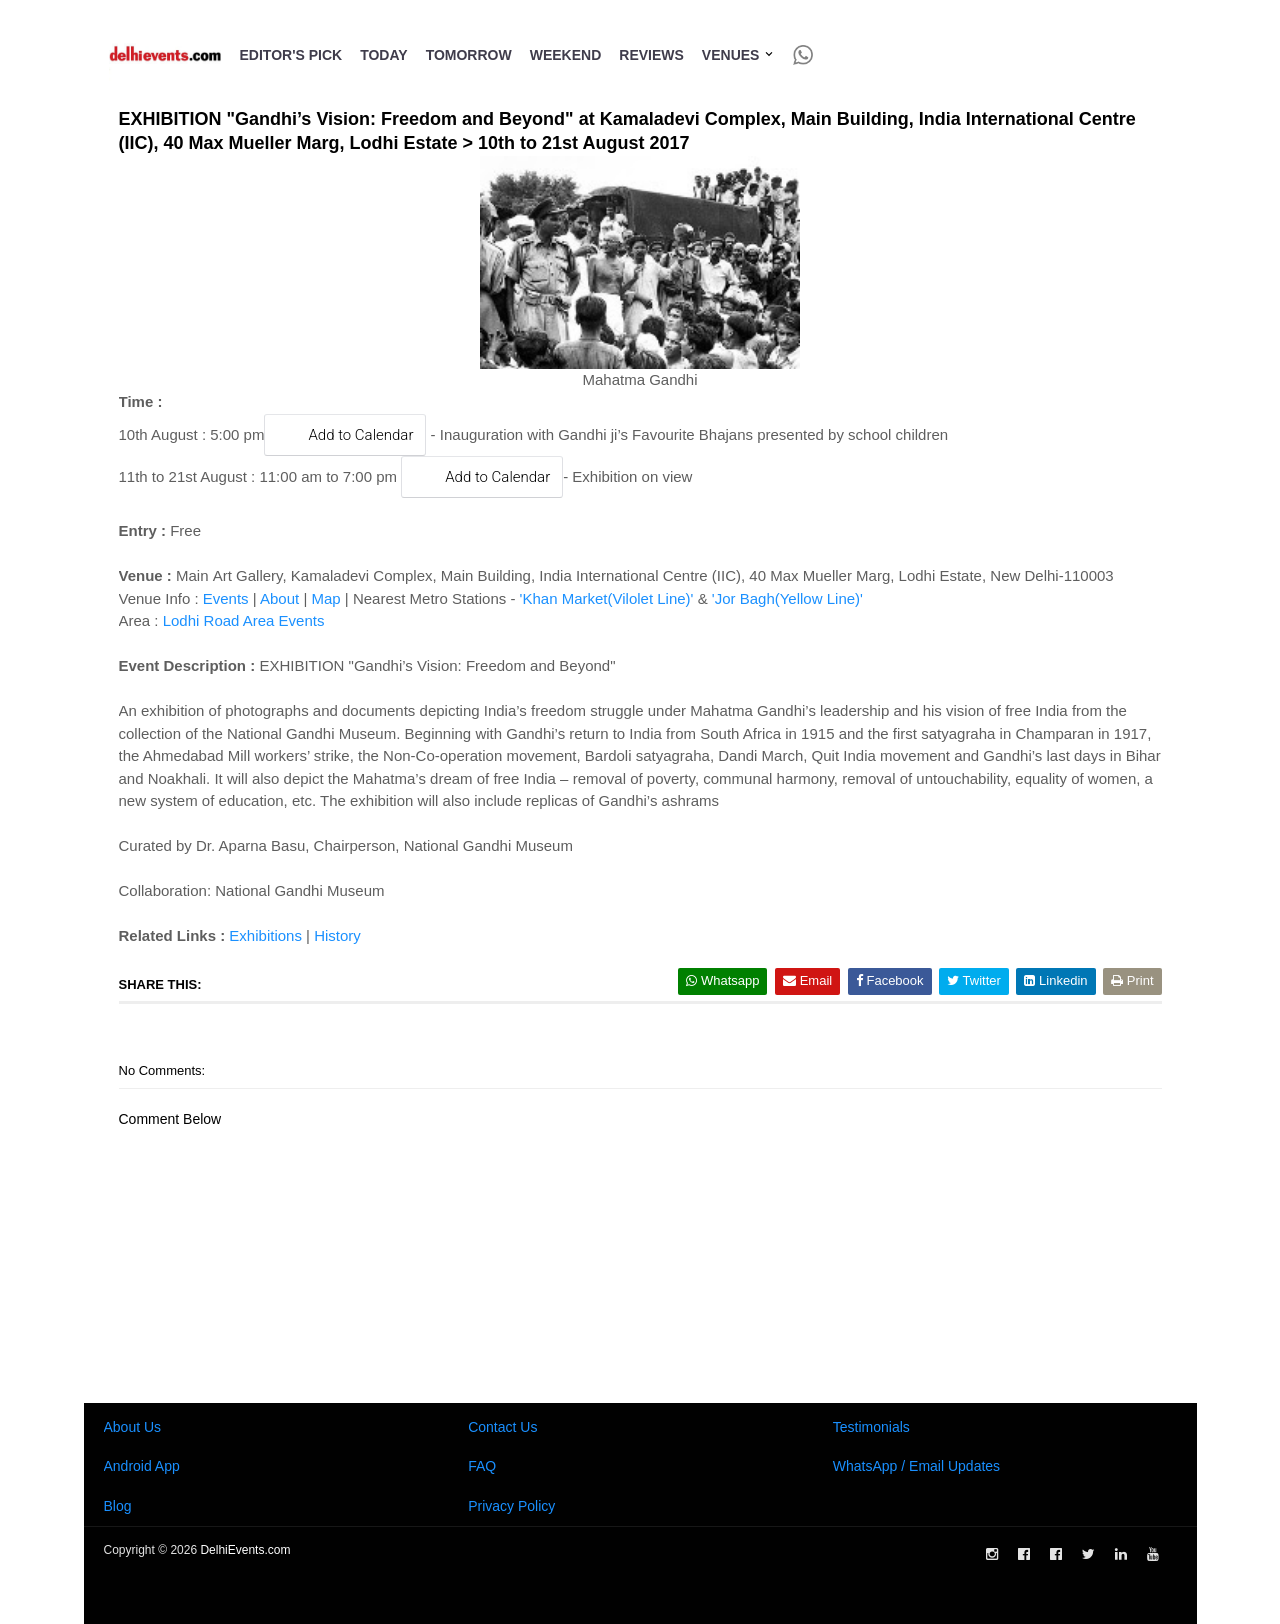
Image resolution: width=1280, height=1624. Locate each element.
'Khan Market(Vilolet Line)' (607, 598)
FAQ (482, 1466)
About (279, 598)
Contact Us (502, 1427)
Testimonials (871, 1427)
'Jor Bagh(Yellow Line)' (787, 598)
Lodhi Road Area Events (244, 620)
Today (383, 55)
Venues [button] (738, 55)
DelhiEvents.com (245, 1550)
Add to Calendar (345, 434)
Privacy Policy (511, 1506)
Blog (118, 1506)
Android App (142, 1466)
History (337, 935)
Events (226, 598)
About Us (133, 1427)
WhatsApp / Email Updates (916, 1466)
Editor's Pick (291, 55)
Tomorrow (469, 55)
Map (325, 598)
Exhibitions (265, 935)
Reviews (651, 55)
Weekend (566, 55)
